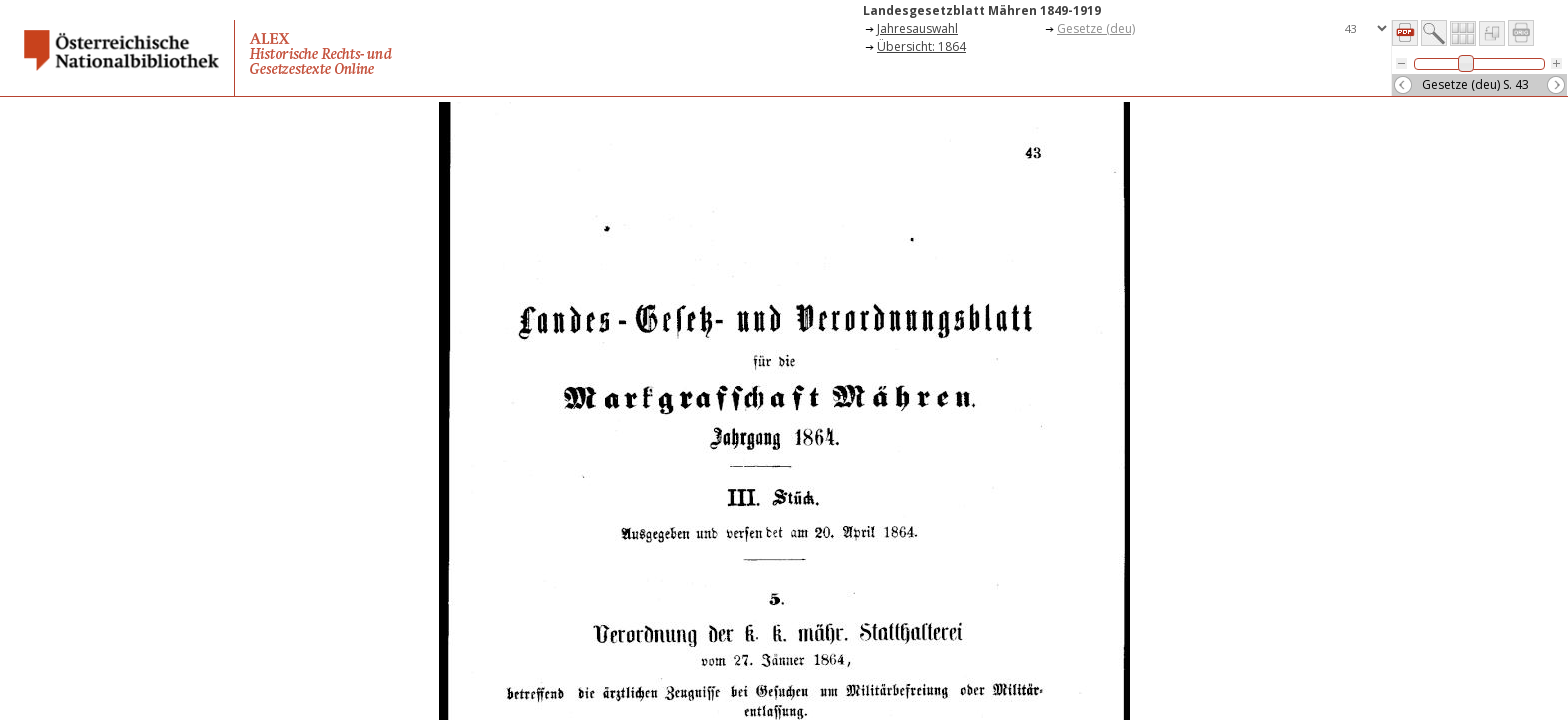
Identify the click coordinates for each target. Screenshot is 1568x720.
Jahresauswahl (917, 28)
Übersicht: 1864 (921, 46)
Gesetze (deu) (1096, 28)
